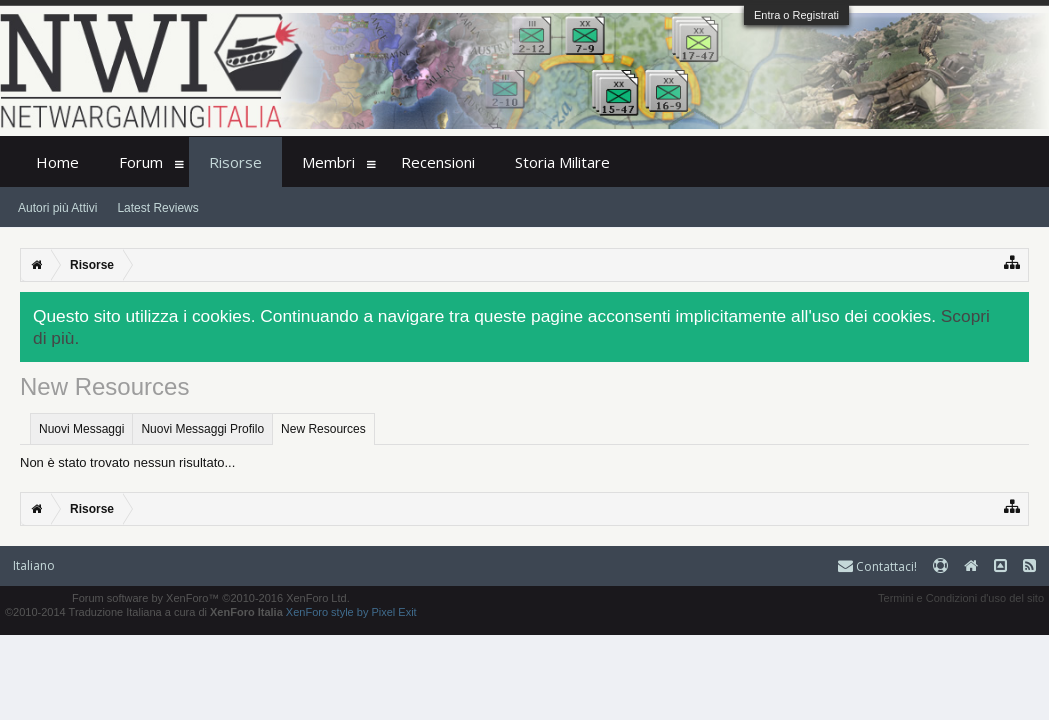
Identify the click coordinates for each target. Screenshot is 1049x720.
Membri (328, 162)
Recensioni (438, 162)
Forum (141, 162)
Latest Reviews (157, 208)
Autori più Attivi (57, 208)
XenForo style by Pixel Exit (351, 612)
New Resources (323, 429)
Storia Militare (562, 162)
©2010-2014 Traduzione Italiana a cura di (144, 612)
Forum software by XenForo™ (211, 598)
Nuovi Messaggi (81, 429)
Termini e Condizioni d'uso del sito (961, 598)
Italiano (34, 565)
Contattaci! (877, 566)
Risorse (235, 162)
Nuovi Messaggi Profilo (202, 429)
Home (57, 162)
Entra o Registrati (796, 15)
